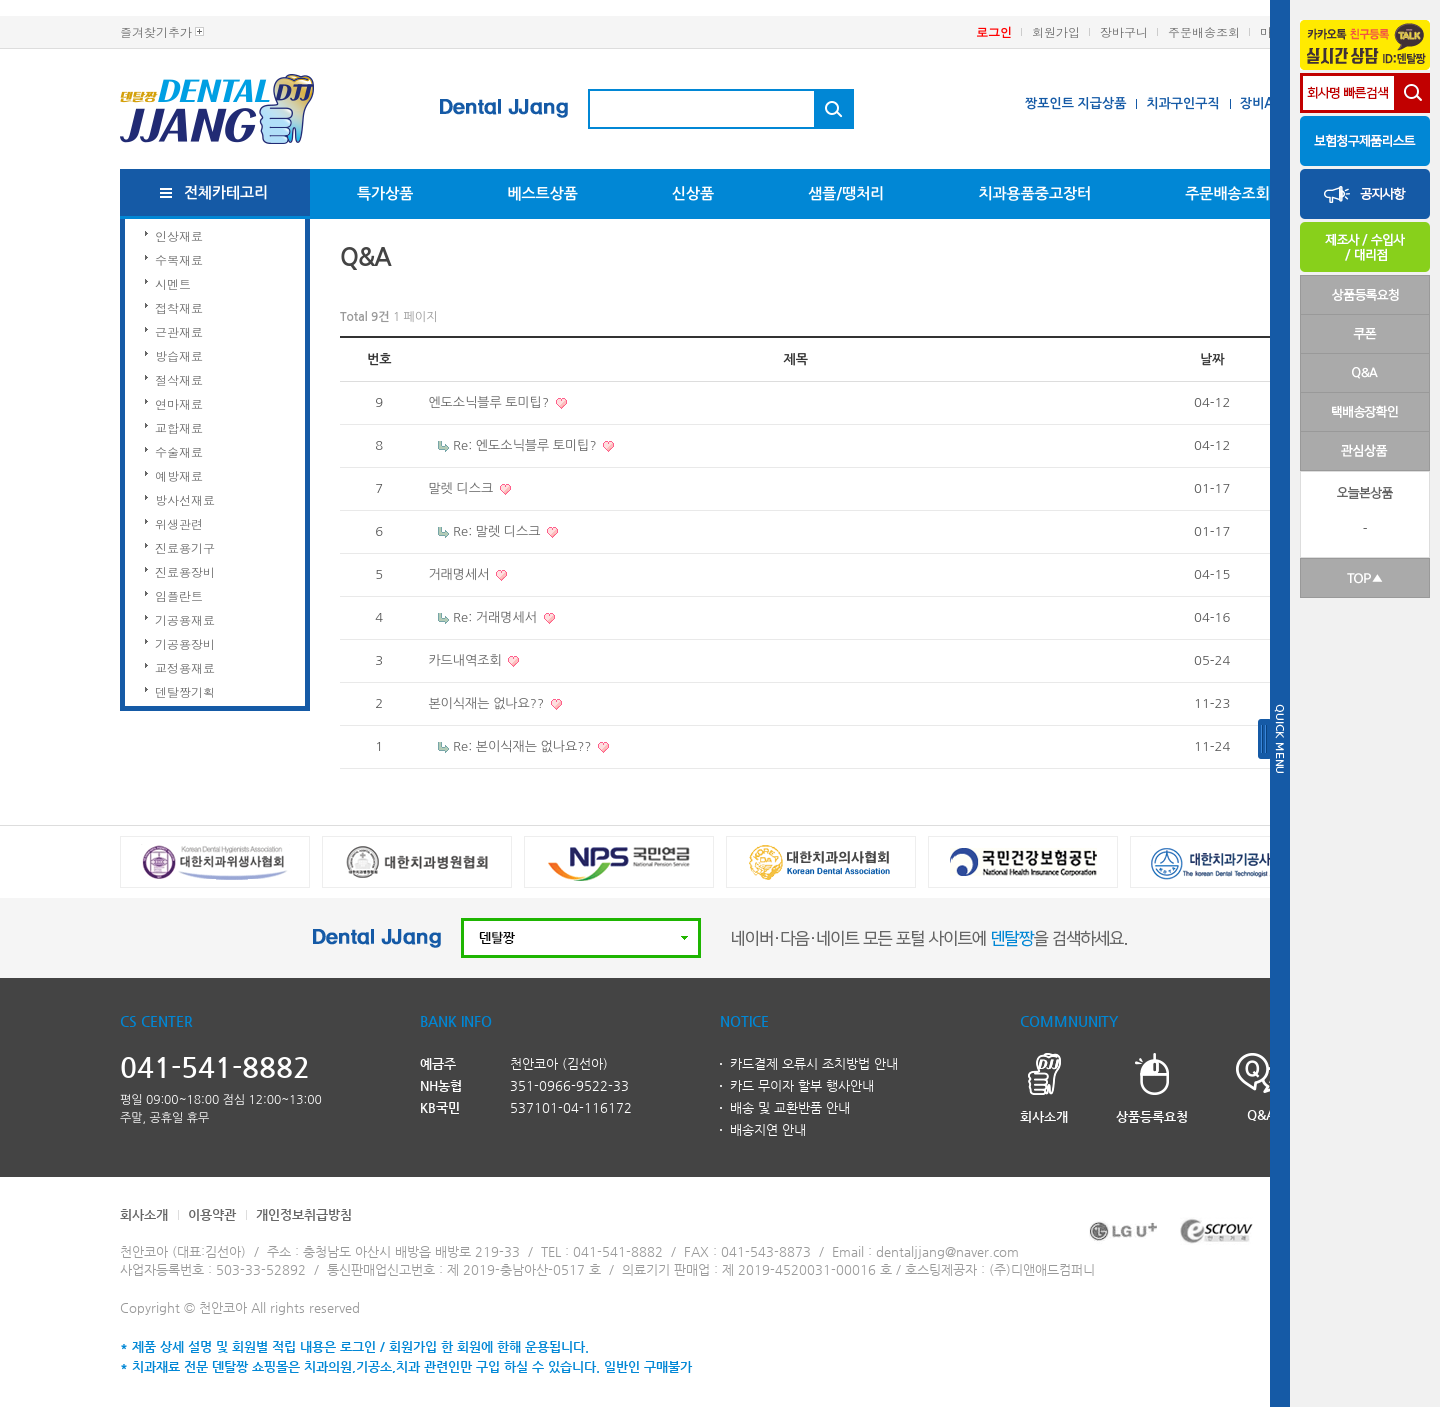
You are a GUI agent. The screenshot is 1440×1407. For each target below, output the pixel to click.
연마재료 (179, 403)
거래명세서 (460, 574)
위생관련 (179, 523)
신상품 (693, 193)
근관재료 (179, 331)
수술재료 (179, 451)
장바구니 (1124, 31)
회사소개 (144, 1214)
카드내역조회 (466, 660)
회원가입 (1056, 31)
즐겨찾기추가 (156, 31)
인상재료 (179, 235)
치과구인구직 (1182, 103)
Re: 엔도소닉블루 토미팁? (526, 445)
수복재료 (179, 259)
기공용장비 (185, 643)
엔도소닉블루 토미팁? (490, 402)
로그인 (994, 31)
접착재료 (179, 307)
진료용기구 (185, 547)
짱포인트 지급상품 (1075, 103)
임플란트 (179, 595)
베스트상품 (542, 193)
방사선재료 (185, 499)
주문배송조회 (1204, 31)
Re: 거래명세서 (497, 617)
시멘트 (173, 283)
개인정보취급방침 (304, 1214)
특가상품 (385, 193)
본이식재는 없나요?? (487, 703)
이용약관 (212, 1214)
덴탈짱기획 (185, 691)
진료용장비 (185, 571)
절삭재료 (179, 379)
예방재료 (179, 475)
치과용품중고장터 (1034, 193)
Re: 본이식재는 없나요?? (524, 746)
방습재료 (179, 355)
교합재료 (179, 427)
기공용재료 (185, 619)
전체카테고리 (226, 192)
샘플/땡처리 (846, 193)
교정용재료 (185, 667)
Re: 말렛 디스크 (498, 531)
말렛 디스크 (462, 488)
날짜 (1212, 359)
